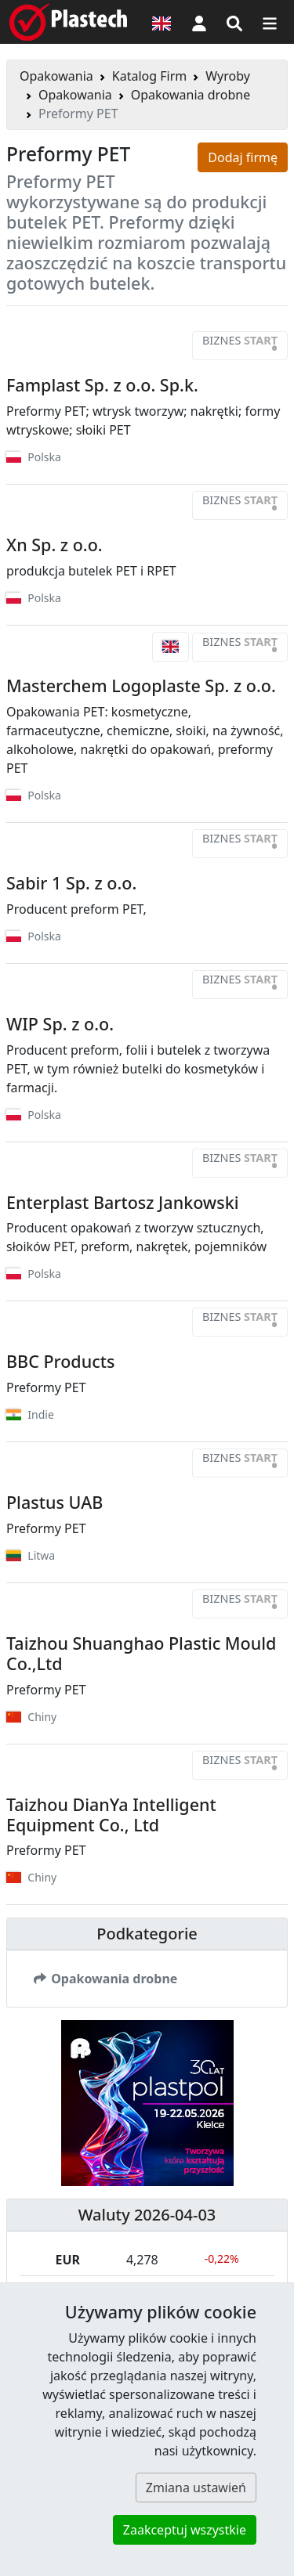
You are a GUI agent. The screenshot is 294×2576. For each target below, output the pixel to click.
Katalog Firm (149, 76)
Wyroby (227, 76)
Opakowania (56, 76)
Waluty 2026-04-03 (147, 2214)
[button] (199, 22)
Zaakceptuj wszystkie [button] (184, 2529)
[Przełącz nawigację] (270, 22)
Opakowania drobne (190, 94)
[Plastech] (68, 22)
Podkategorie (147, 1933)
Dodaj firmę (243, 157)
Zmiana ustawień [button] (196, 2487)
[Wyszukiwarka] (234, 22)
